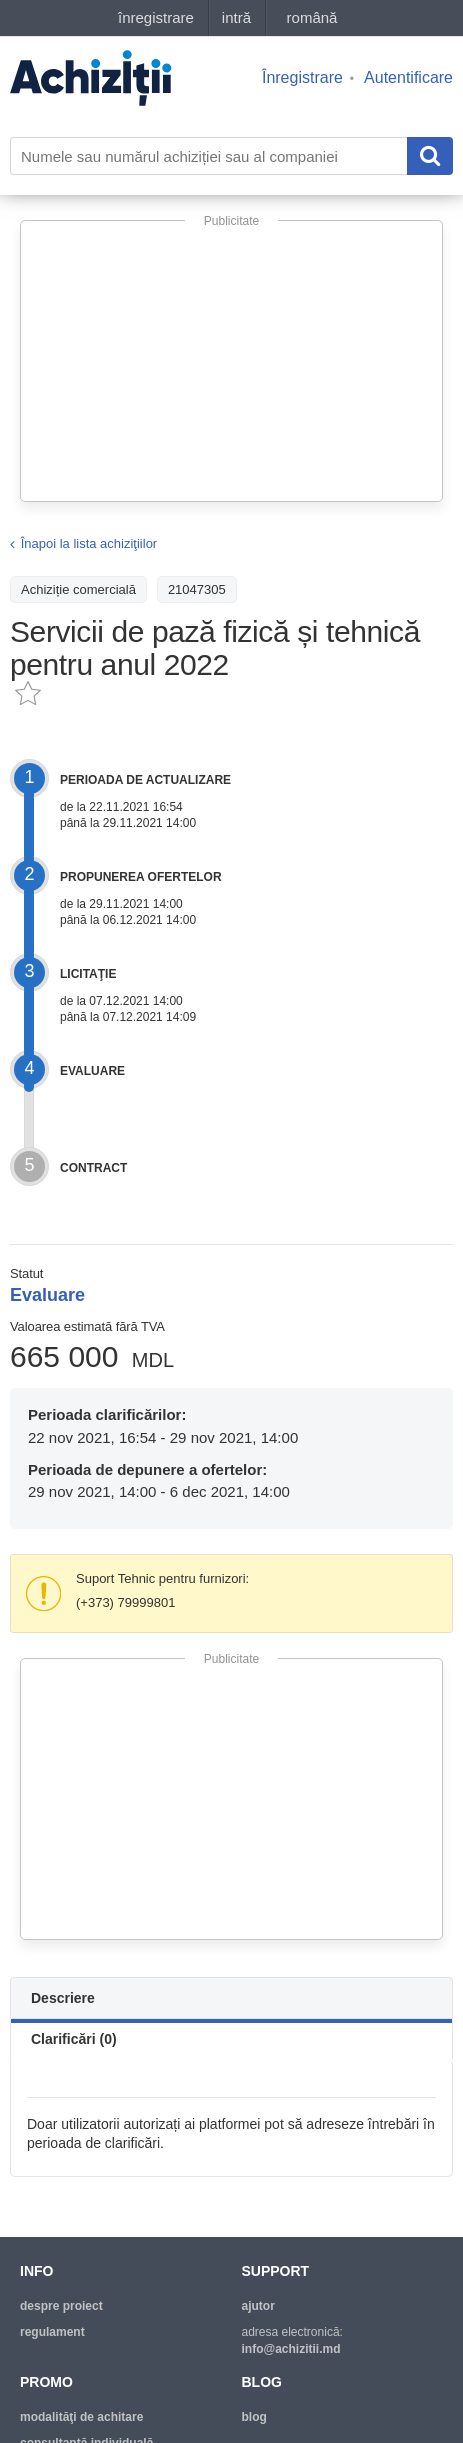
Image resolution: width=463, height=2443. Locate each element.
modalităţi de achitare (81, 2417)
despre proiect (61, 2306)
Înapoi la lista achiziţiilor (89, 543)
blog (254, 2417)
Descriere (63, 1998)
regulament (52, 2332)
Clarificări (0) (74, 2039)
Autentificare (408, 77)
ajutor (258, 2306)
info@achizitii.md (291, 2349)
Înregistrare (302, 77)
